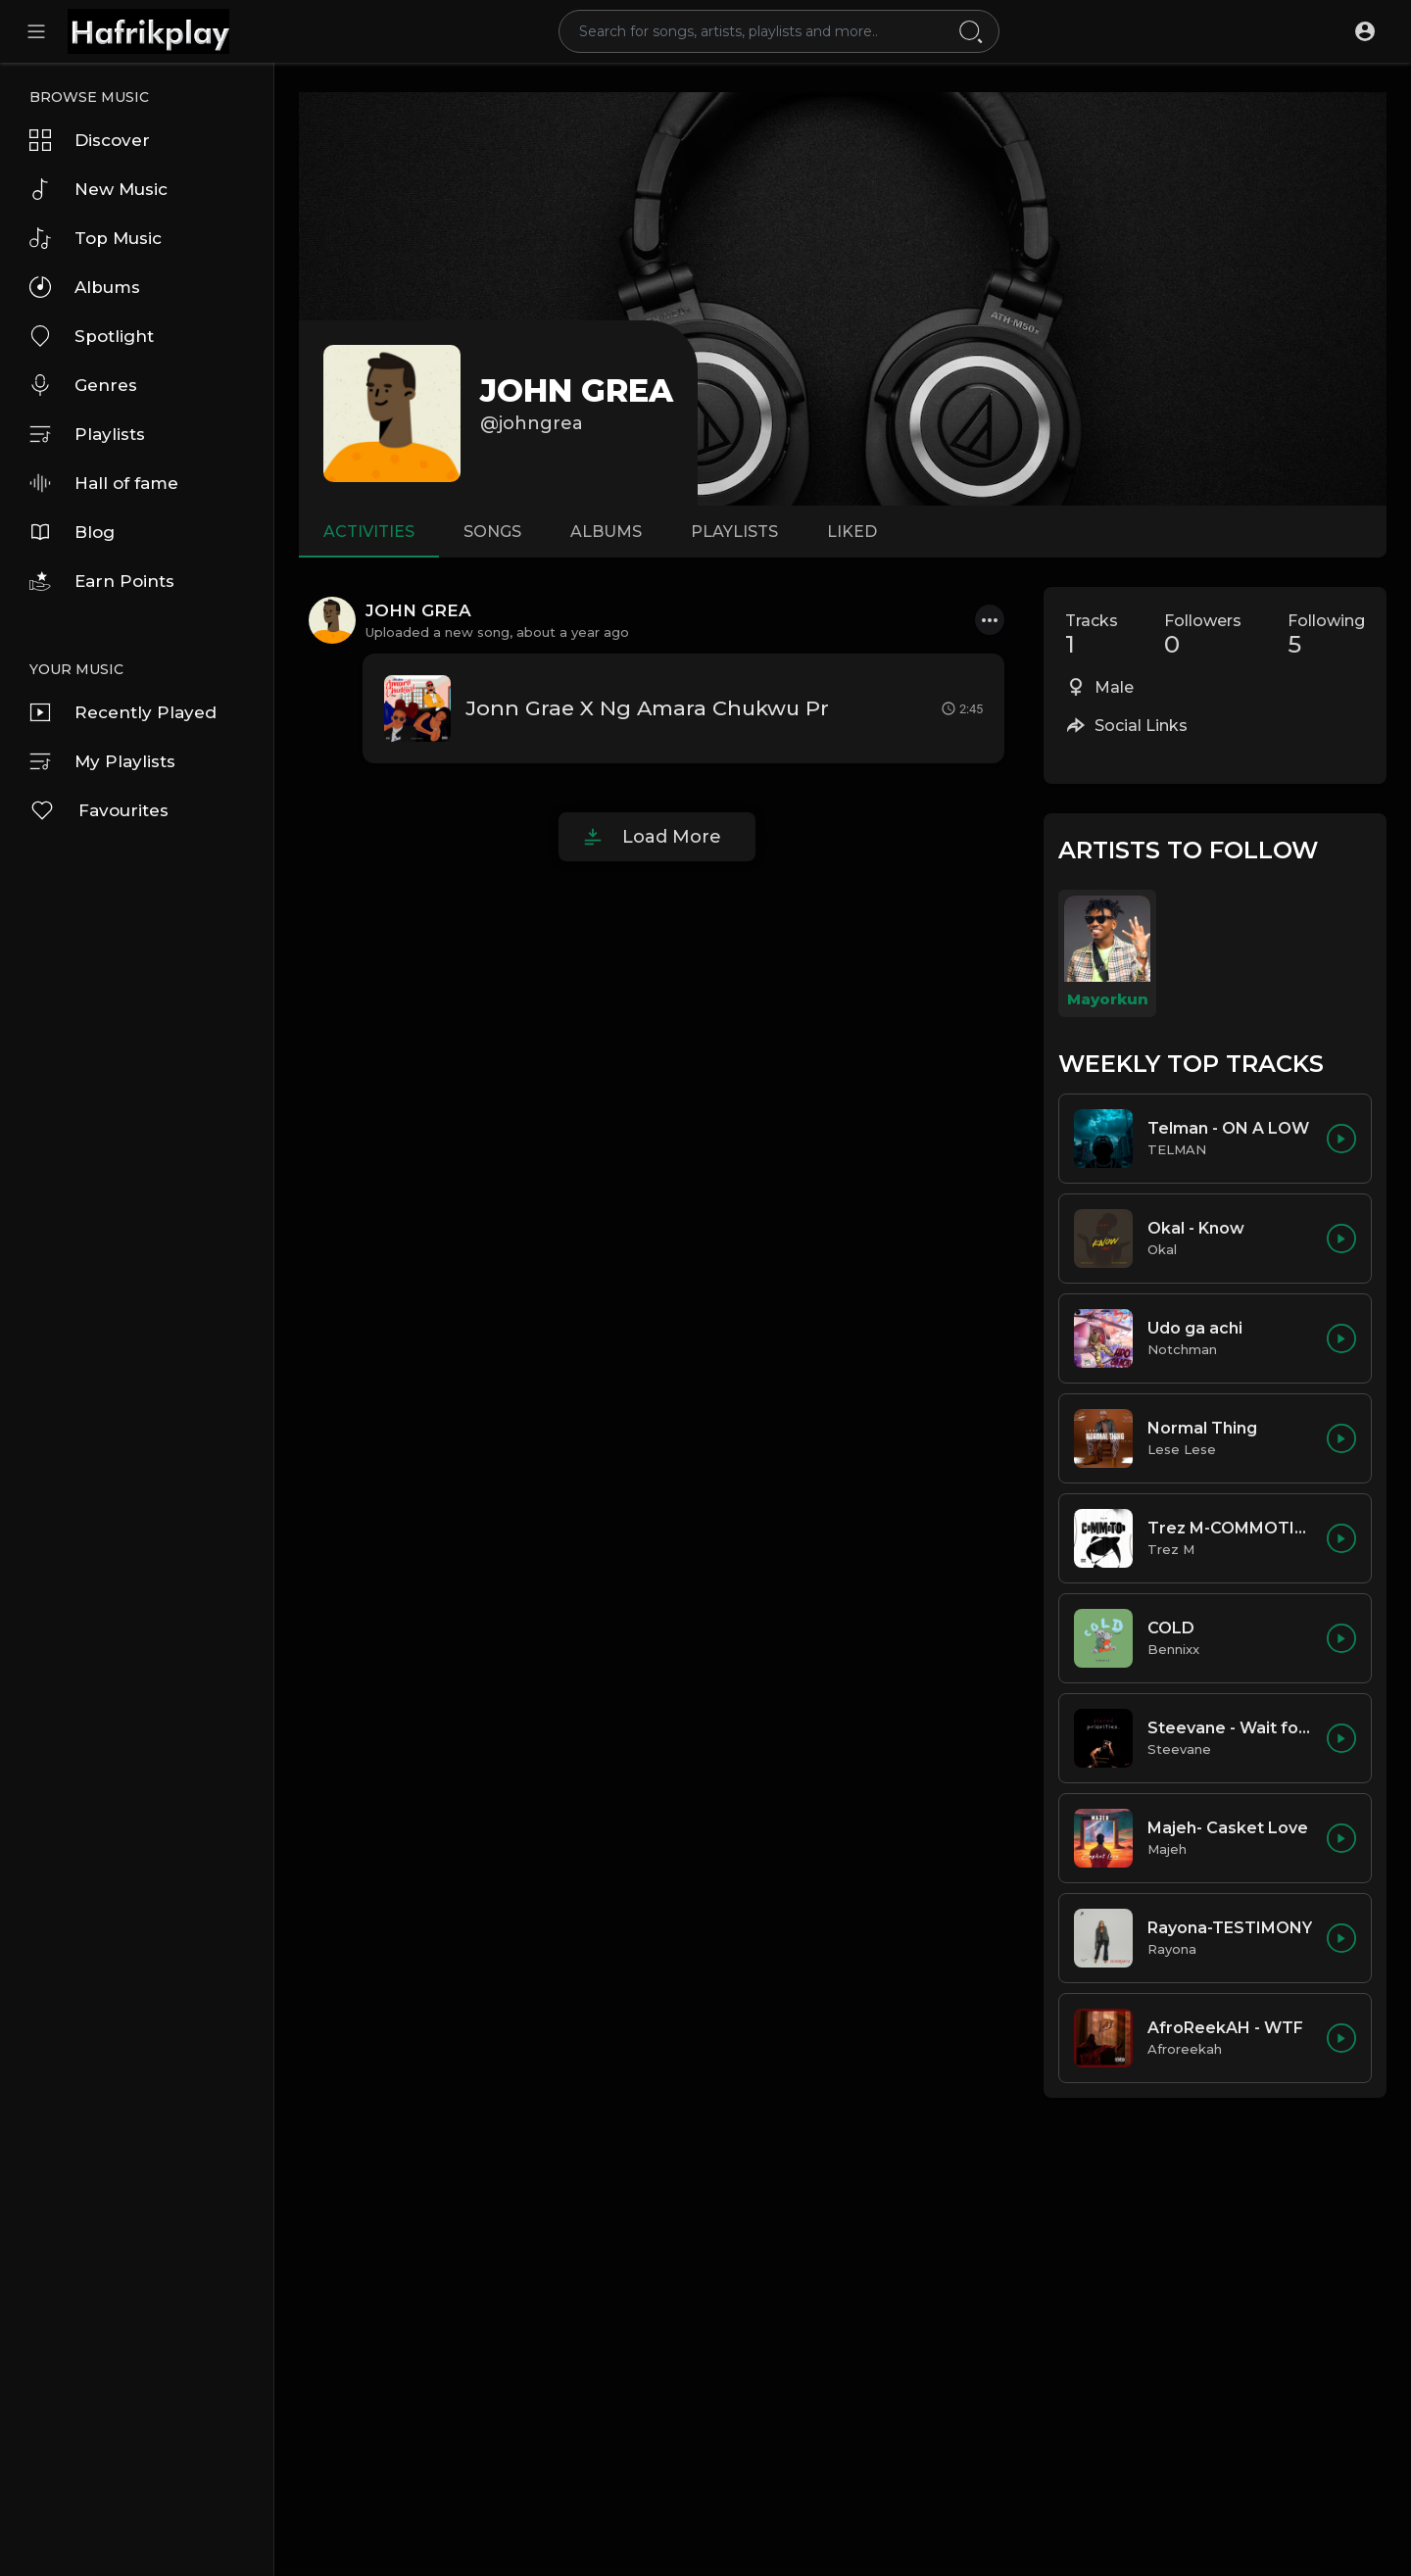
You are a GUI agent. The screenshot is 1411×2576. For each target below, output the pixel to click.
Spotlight (91, 336)
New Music (98, 189)
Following (1326, 634)
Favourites (99, 810)
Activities (368, 531)
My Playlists (102, 761)
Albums (84, 287)
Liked (852, 531)
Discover (89, 140)
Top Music (95, 238)
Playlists (87, 434)
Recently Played (123, 712)
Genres (83, 385)
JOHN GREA (576, 390)
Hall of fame (103, 483)
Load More (671, 837)
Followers (1202, 634)
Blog (72, 532)
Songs (492, 531)
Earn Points (101, 581)
